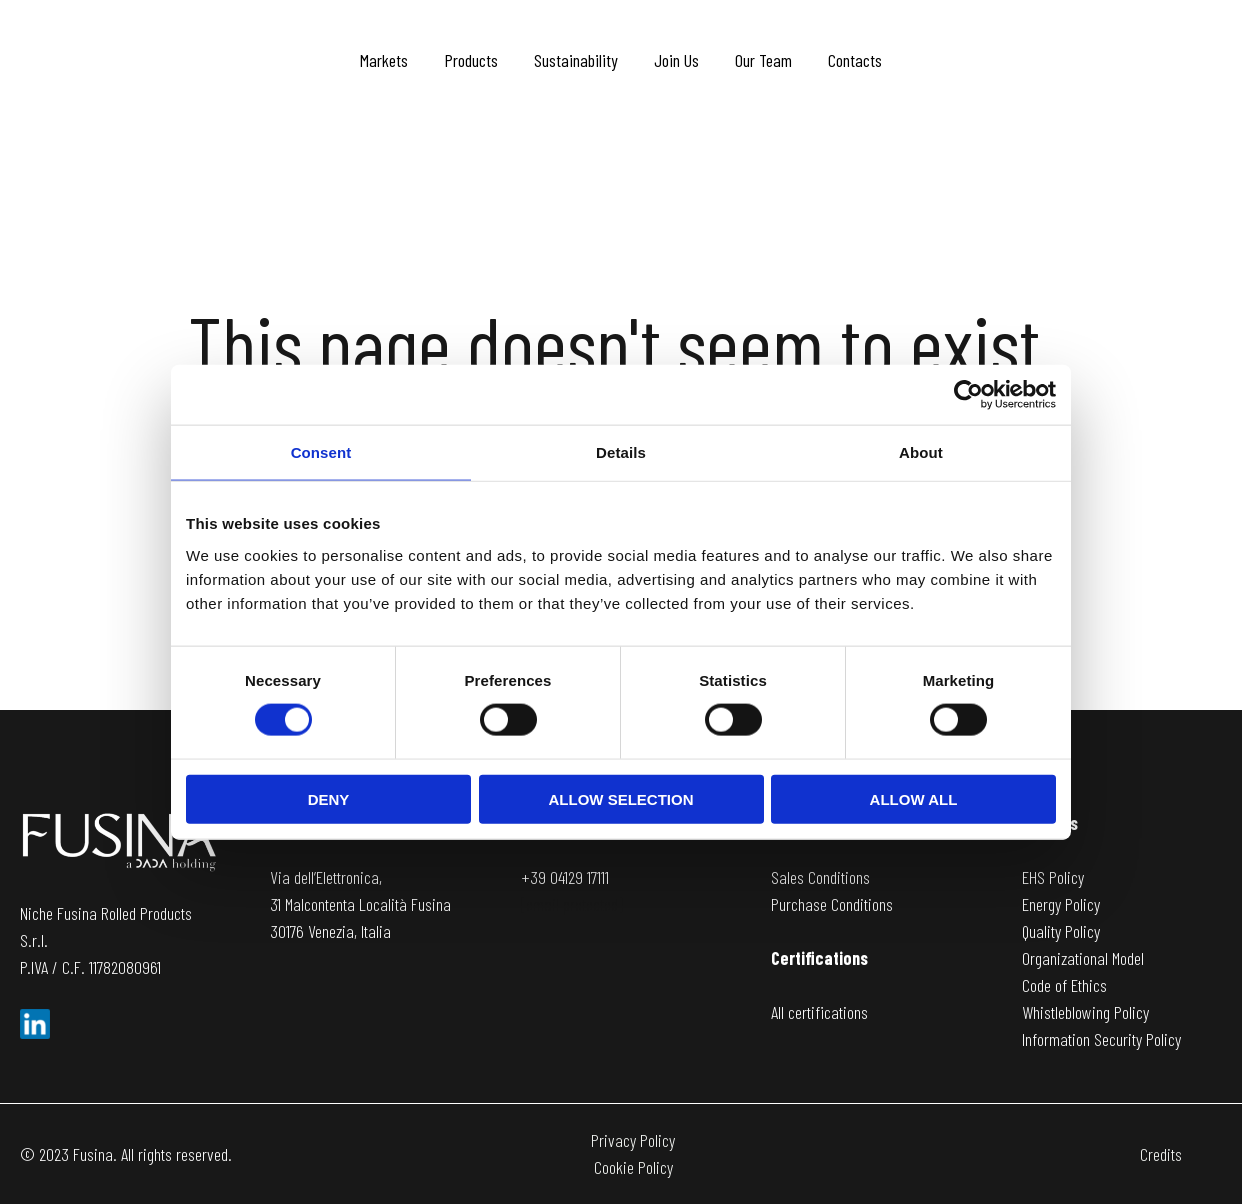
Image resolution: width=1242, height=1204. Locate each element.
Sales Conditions (820, 877)
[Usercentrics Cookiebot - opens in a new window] (968, 395)
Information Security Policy (1101, 1039)
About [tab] (921, 452)
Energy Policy (1061, 904)
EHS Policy (1053, 877)
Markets (384, 60)
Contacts (855, 60)
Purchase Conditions (832, 904)
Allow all (914, 798)
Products (471, 60)
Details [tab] (621, 452)
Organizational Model (1083, 958)
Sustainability (576, 60)
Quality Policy (1061, 931)
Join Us (676, 60)
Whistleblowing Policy (1085, 1012)
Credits (1161, 1154)
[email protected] (572, 904)
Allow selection (621, 798)
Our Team (763, 60)
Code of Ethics (1064, 985)
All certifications (819, 1012)
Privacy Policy (633, 1140)
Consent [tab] (321, 452)
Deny (329, 798)
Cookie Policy (633, 1167)
